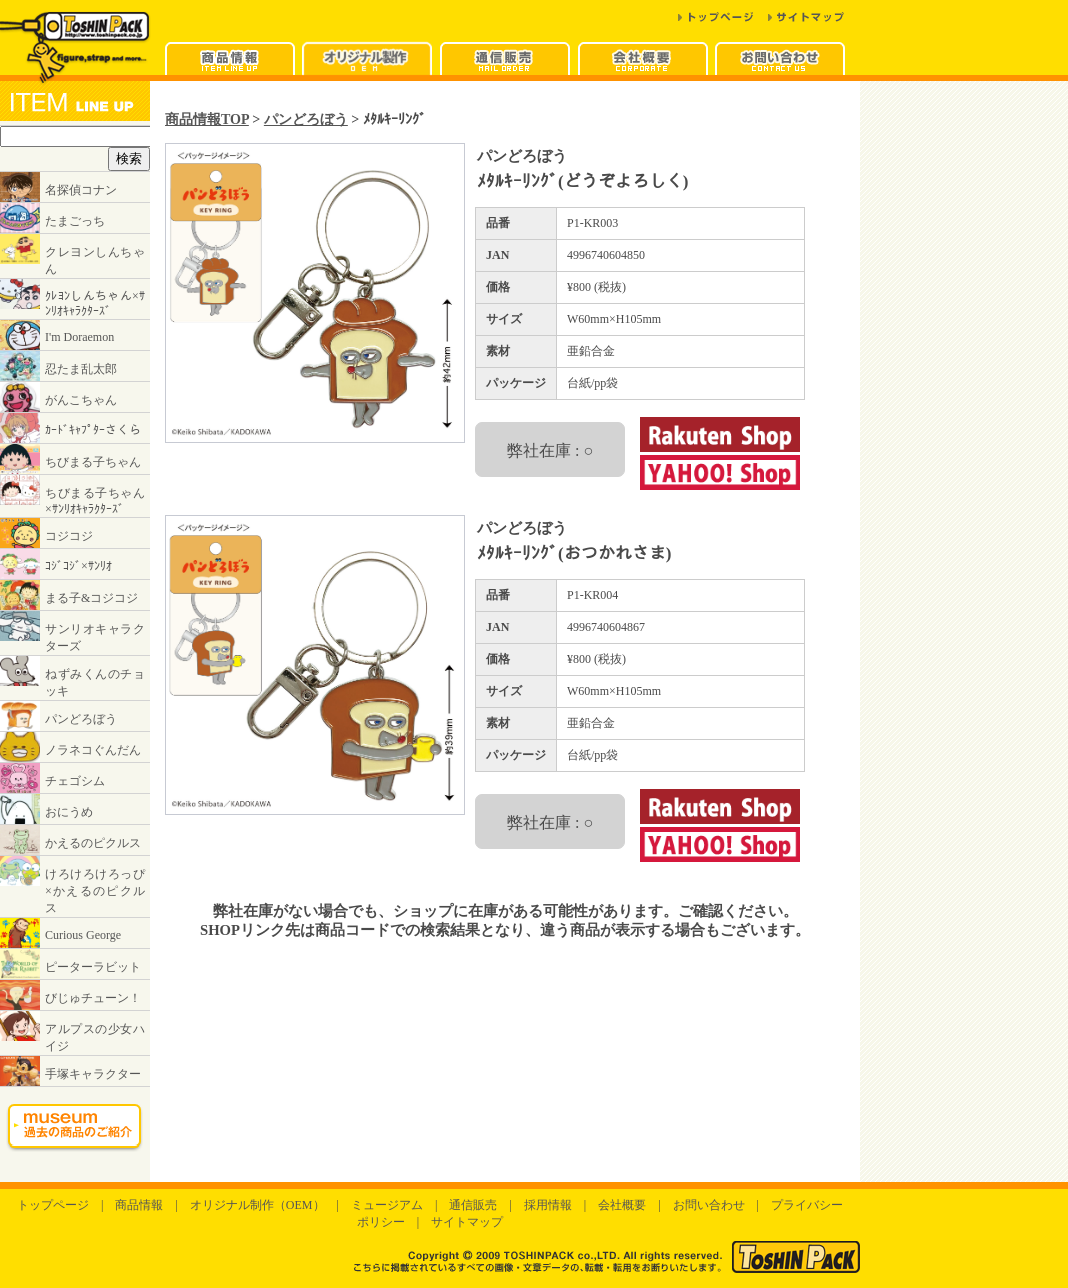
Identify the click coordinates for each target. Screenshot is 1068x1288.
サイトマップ (467, 1222)
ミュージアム (387, 1205)
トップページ (53, 1205)
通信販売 (473, 1205)
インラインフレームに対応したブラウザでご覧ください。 (75, 631)
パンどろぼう (306, 119)
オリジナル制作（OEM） (257, 1205)
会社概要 (622, 1205)
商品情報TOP (207, 119)
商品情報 (139, 1205)
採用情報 (548, 1205)
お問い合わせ (709, 1205)
